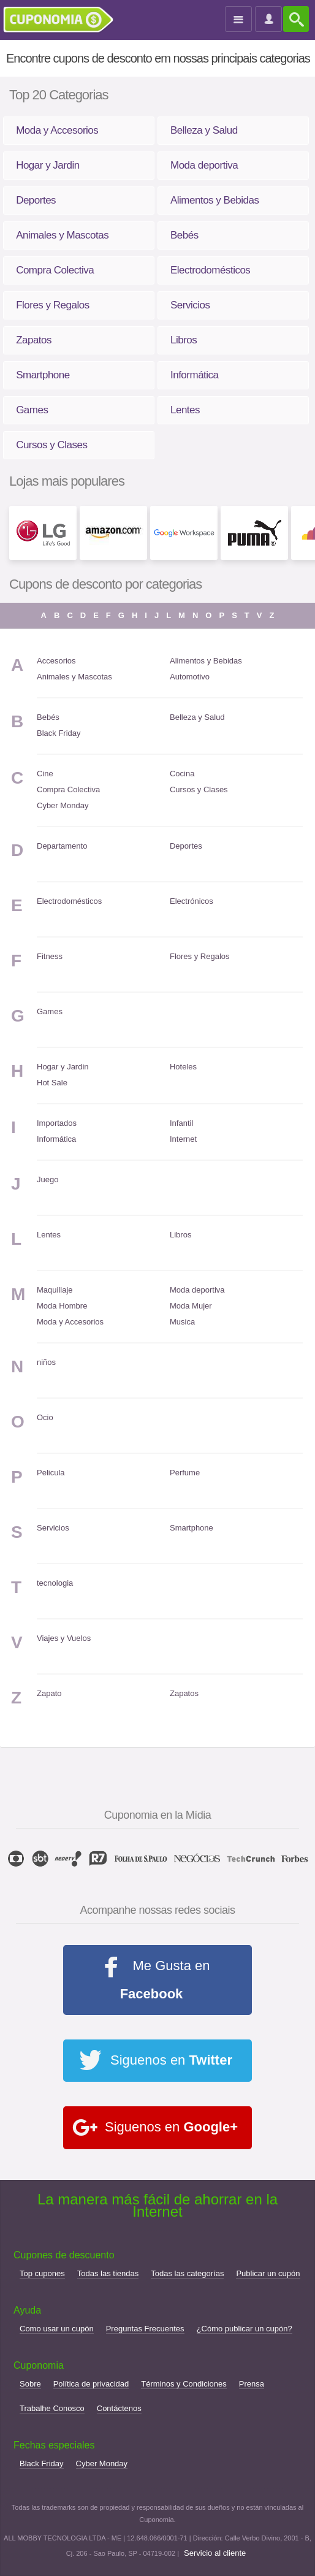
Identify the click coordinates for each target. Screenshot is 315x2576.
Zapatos (33, 340)
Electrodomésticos (210, 270)
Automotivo (190, 676)
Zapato (49, 1693)
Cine (45, 773)
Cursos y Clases (51, 445)
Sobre (30, 2383)
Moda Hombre (62, 1305)
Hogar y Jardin (48, 165)
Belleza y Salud (204, 130)
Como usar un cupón (57, 2328)
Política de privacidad (91, 2383)
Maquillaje (55, 1289)
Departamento (62, 845)
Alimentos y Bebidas (214, 200)
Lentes (185, 410)
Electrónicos (191, 901)
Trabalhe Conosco (52, 2408)
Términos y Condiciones (183, 2383)
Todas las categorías (187, 2273)
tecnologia (55, 1583)
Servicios (190, 305)
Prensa (251, 2383)
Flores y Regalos (52, 305)
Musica (182, 1321)
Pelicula (51, 1472)
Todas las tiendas (108, 2273)
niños (46, 1362)
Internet (183, 1139)
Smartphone (43, 375)
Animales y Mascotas (62, 235)
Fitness (50, 956)
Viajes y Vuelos (64, 1638)
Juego (47, 1179)
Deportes (36, 200)
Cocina (182, 773)
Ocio (45, 1417)
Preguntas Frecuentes (145, 2328)
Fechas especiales (54, 2445)
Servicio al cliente (215, 2553)
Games (32, 410)
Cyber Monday (63, 805)
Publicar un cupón (268, 2273)
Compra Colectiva (55, 270)
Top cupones (42, 2273)
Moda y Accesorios (57, 130)
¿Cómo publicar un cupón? (244, 2328)
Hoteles (183, 1066)
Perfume (185, 1472)
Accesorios (56, 660)
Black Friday (59, 733)
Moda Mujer (191, 1305)
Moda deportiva (204, 165)
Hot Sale (52, 1082)
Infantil (181, 1123)
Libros (183, 340)
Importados (57, 1123)
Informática (194, 375)
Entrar (270, 19)
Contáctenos (119, 2408)
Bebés (184, 235)
